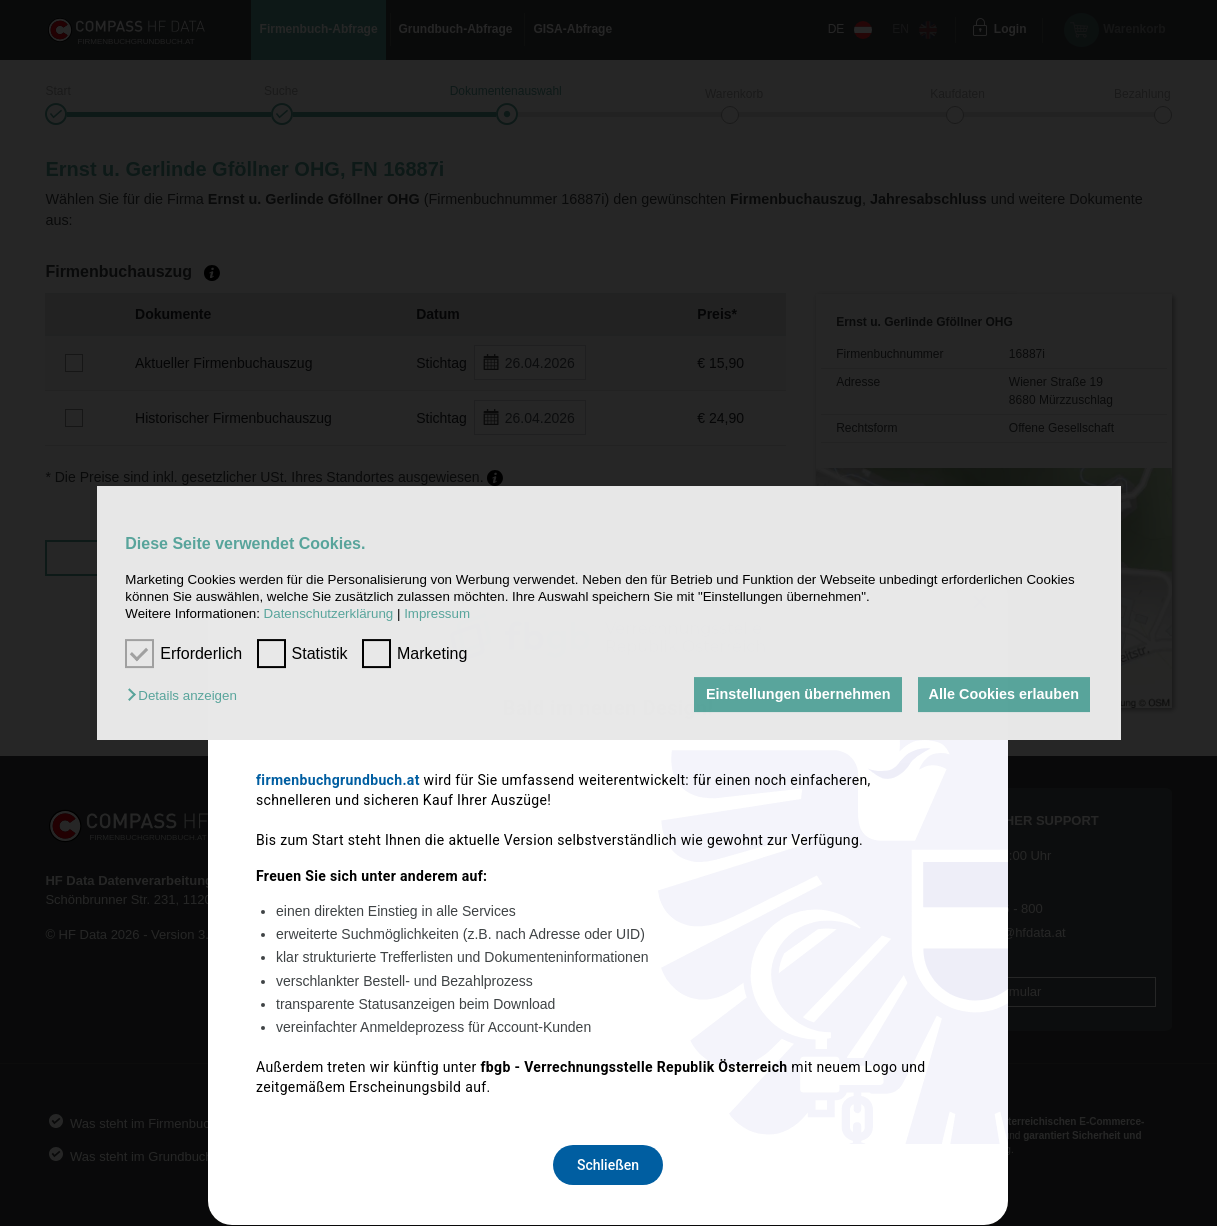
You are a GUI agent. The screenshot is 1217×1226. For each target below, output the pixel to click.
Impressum (437, 614)
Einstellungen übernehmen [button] (796, 695)
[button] (186, 696)
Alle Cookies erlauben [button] (1003, 695)
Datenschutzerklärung (329, 614)
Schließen (608, 878)
